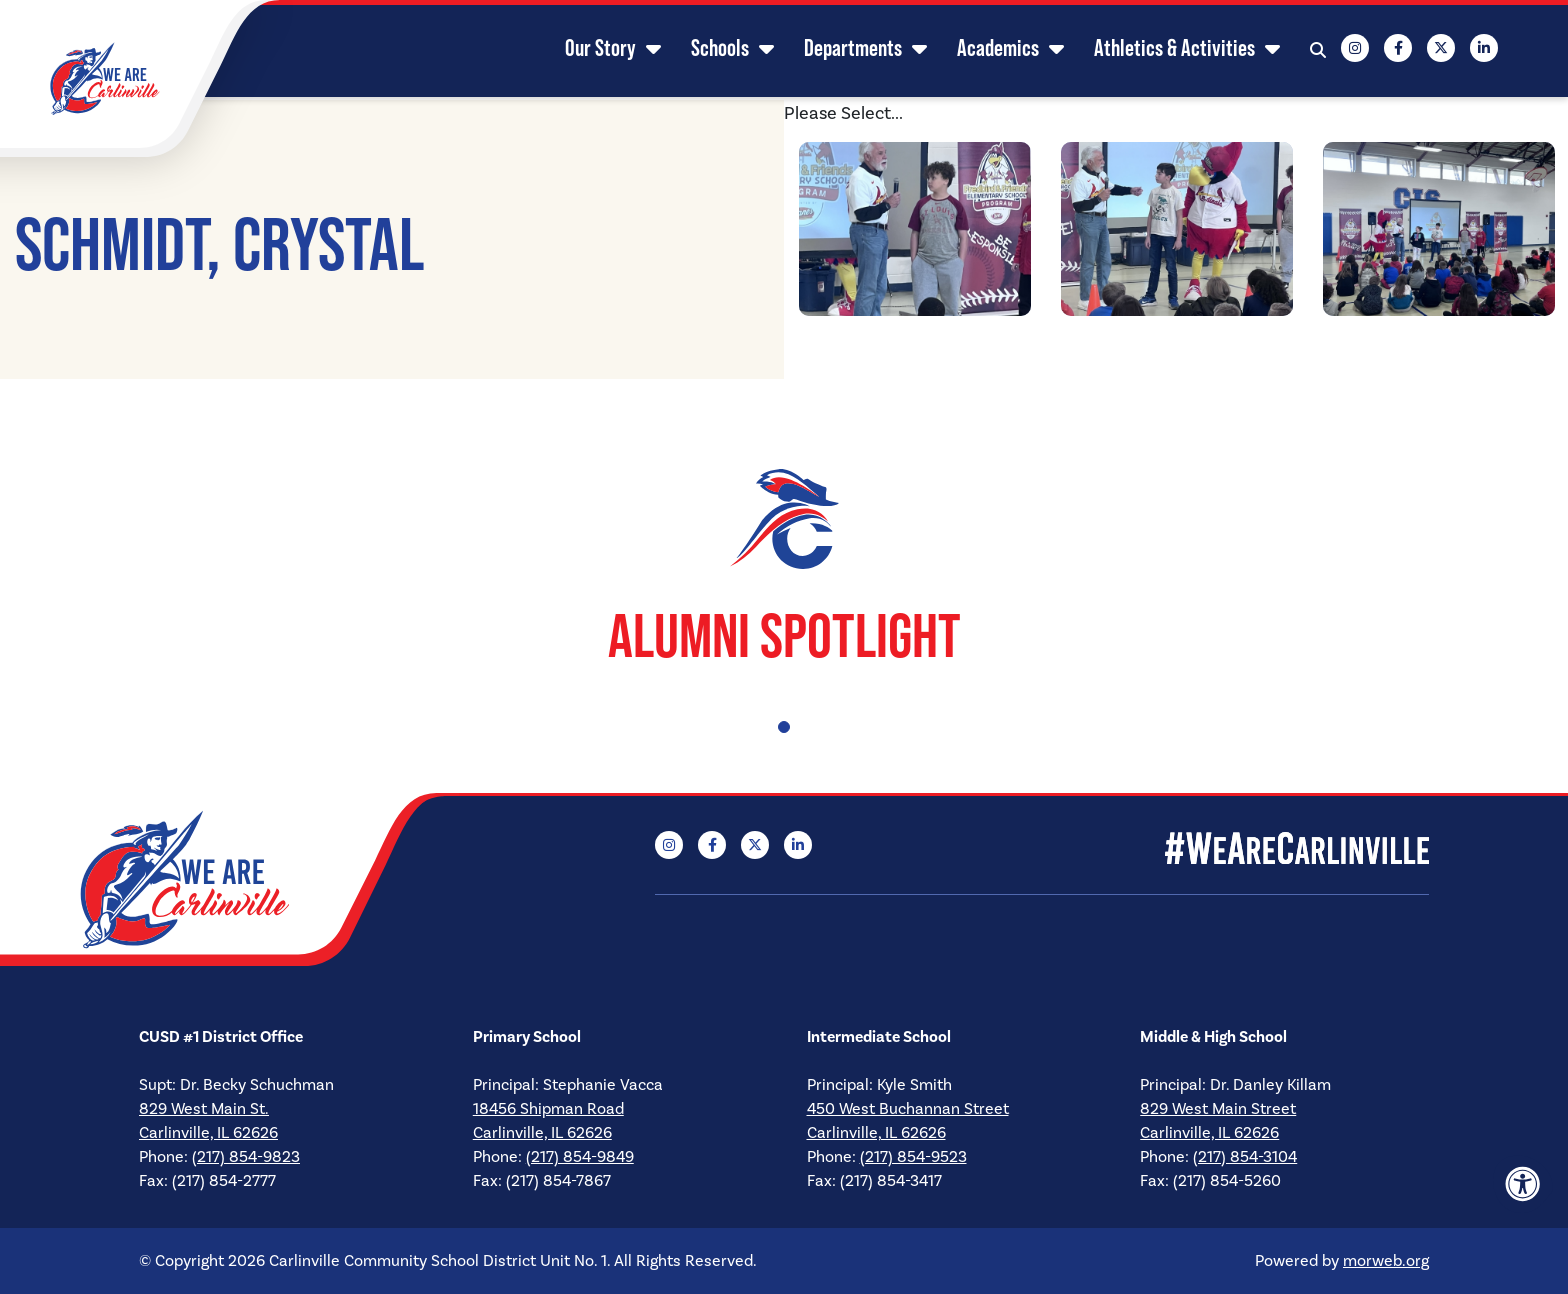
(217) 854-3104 (1245, 1157)
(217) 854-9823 (246, 1157)
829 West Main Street (1218, 1109)
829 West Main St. (204, 1109)
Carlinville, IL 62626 (208, 1133)
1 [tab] (784, 727)
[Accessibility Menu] (1523, 1184)
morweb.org (1386, 1261)
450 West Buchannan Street (908, 1109)
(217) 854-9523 (913, 1157)
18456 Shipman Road (548, 1109)
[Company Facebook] (1388, 50)
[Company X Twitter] (1431, 50)
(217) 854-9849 (580, 1157)
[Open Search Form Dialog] (1308, 50)
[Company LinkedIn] (1474, 50)
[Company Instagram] (1345, 50)
